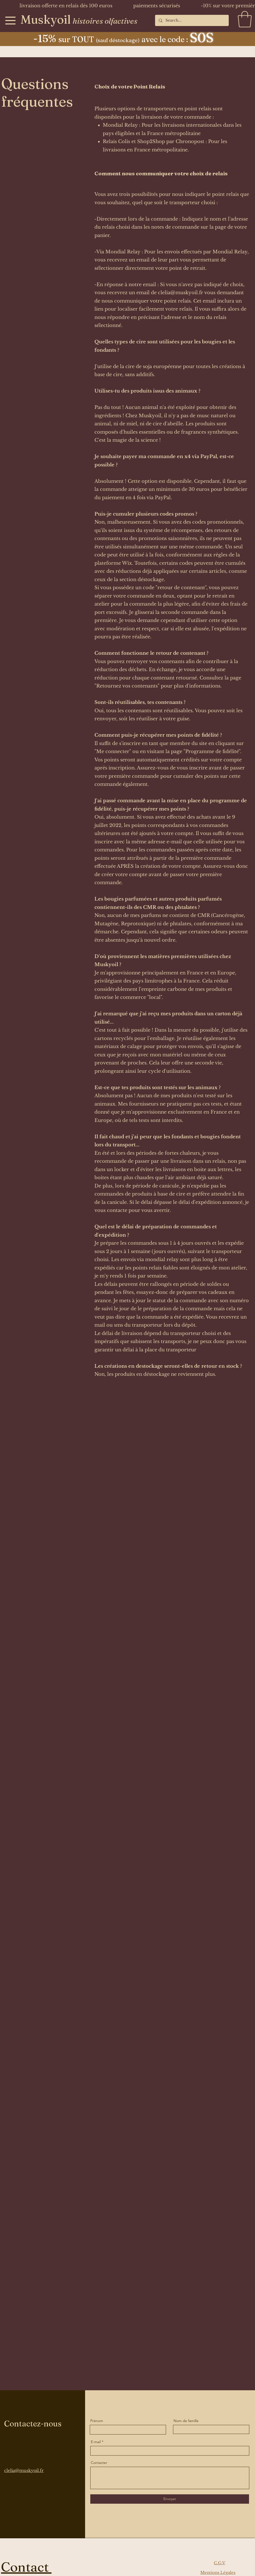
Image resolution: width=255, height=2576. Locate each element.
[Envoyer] (169, 2499)
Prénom (96, 2421)
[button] (245, 19)
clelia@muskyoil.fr (180, 292)
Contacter (99, 2462)
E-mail (96, 2442)
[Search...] (191, 20)
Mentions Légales (217, 2572)
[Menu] (10, 20)
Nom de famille (186, 2421)
